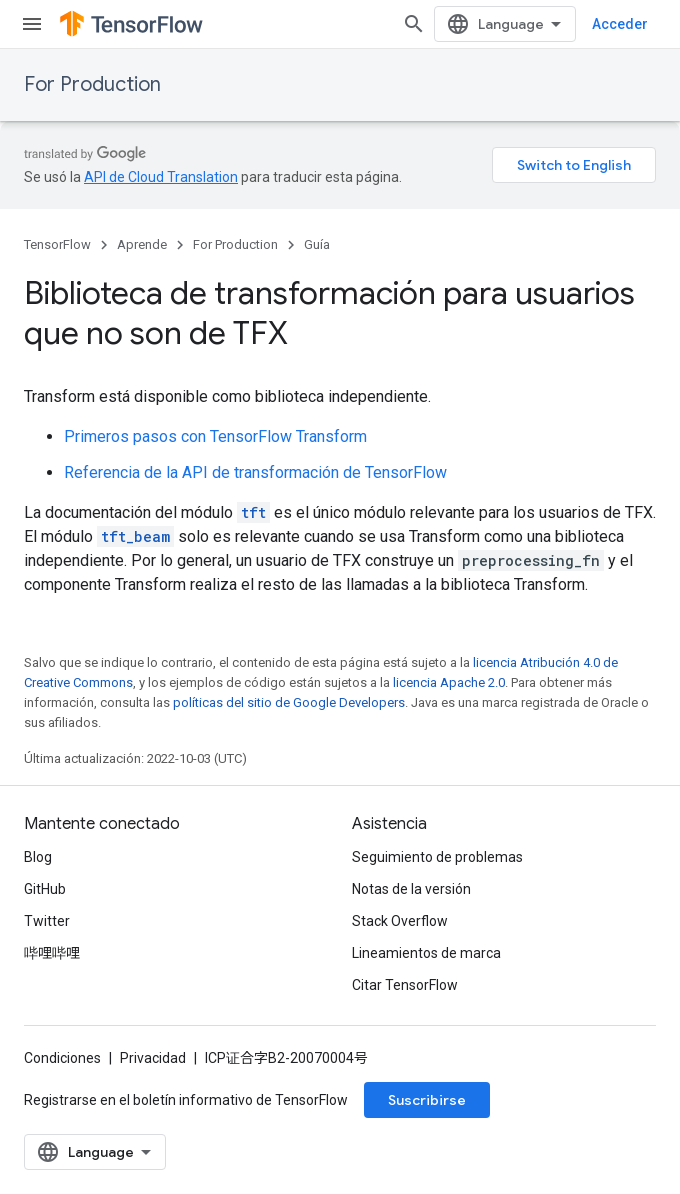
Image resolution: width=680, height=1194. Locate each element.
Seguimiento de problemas (437, 857)
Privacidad (153, 1058)
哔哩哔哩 (52, 953)
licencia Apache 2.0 (449, 682)
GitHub (45, 889)
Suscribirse (427, 1100)
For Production (92, 84)
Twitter (47, 921)
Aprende (142, 244)
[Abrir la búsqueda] (414, 24)
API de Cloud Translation (161, 177)
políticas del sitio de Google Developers (289, 702)
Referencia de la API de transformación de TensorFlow (255, 472)
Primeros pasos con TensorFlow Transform (215, 436)
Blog (38, 857)
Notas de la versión (411, 889)
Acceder (620, 24)
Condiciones (62, 1058)
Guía (317, 244)
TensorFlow (57, 244)
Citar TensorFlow (405, 985)
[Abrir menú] (32, 24)
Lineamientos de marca (426, 953)
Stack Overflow (400, 921)
